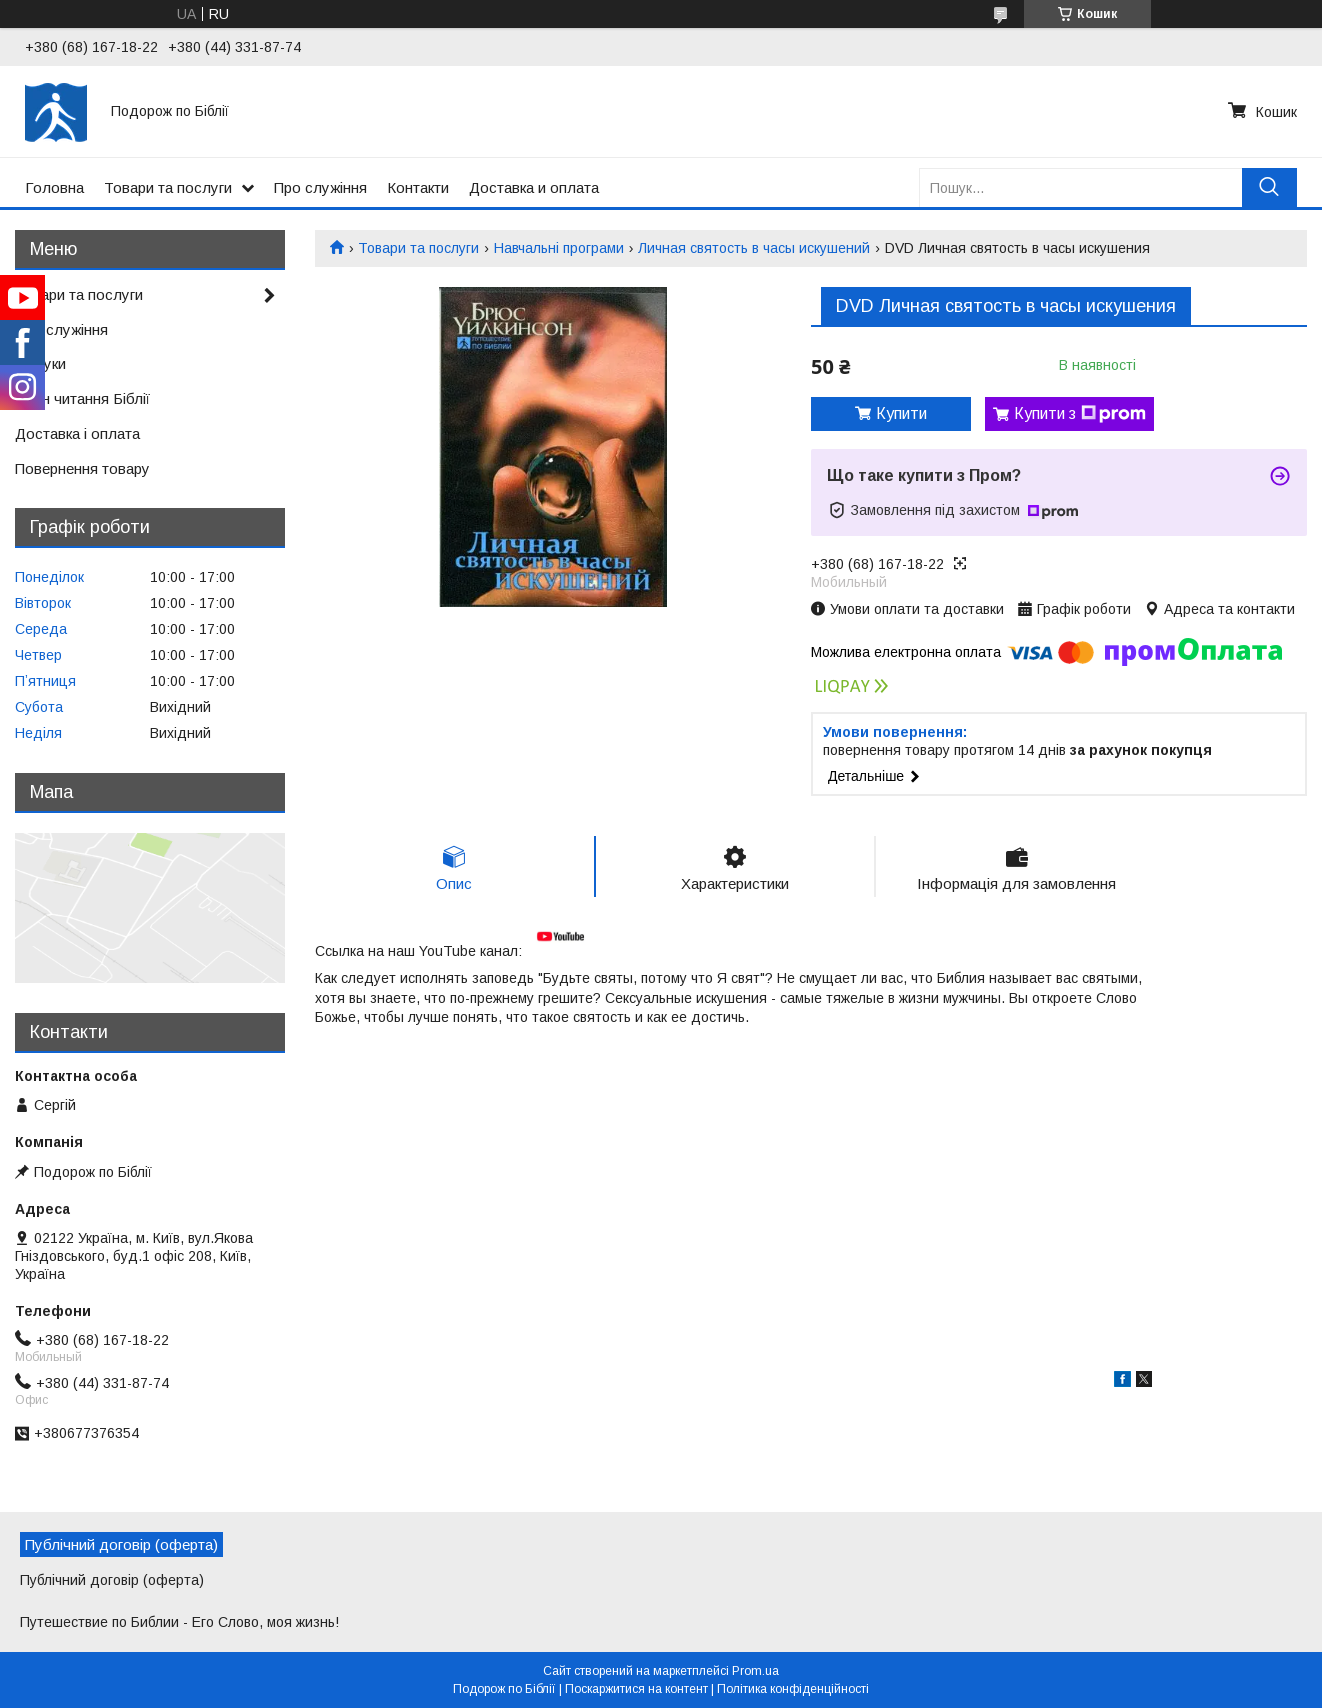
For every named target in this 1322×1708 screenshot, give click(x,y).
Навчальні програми (559, 248)
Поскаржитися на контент (636, 1689)
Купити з (1080, 414)
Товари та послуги (168, 187)
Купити (901, 413)
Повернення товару (82, 468)
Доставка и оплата (534, 187)
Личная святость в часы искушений (754, 248)
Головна (54, 187)
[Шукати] (1269, 187)
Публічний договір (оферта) (112, 1580)
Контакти (418, 187)
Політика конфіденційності (793, 1689)
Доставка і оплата (77, 433)
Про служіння (320, 187)
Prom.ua (755, 1671)
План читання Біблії (82, 398)
